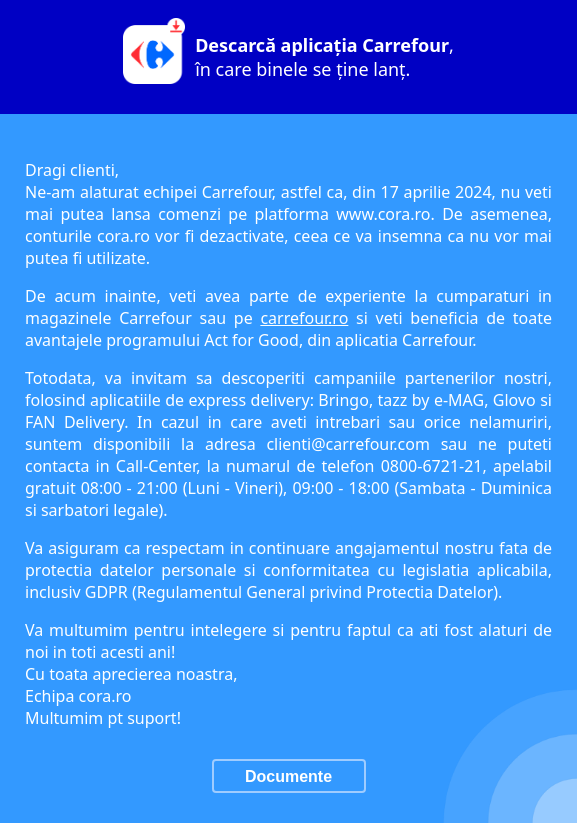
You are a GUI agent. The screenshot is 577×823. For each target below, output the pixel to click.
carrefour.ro (304, 318)
